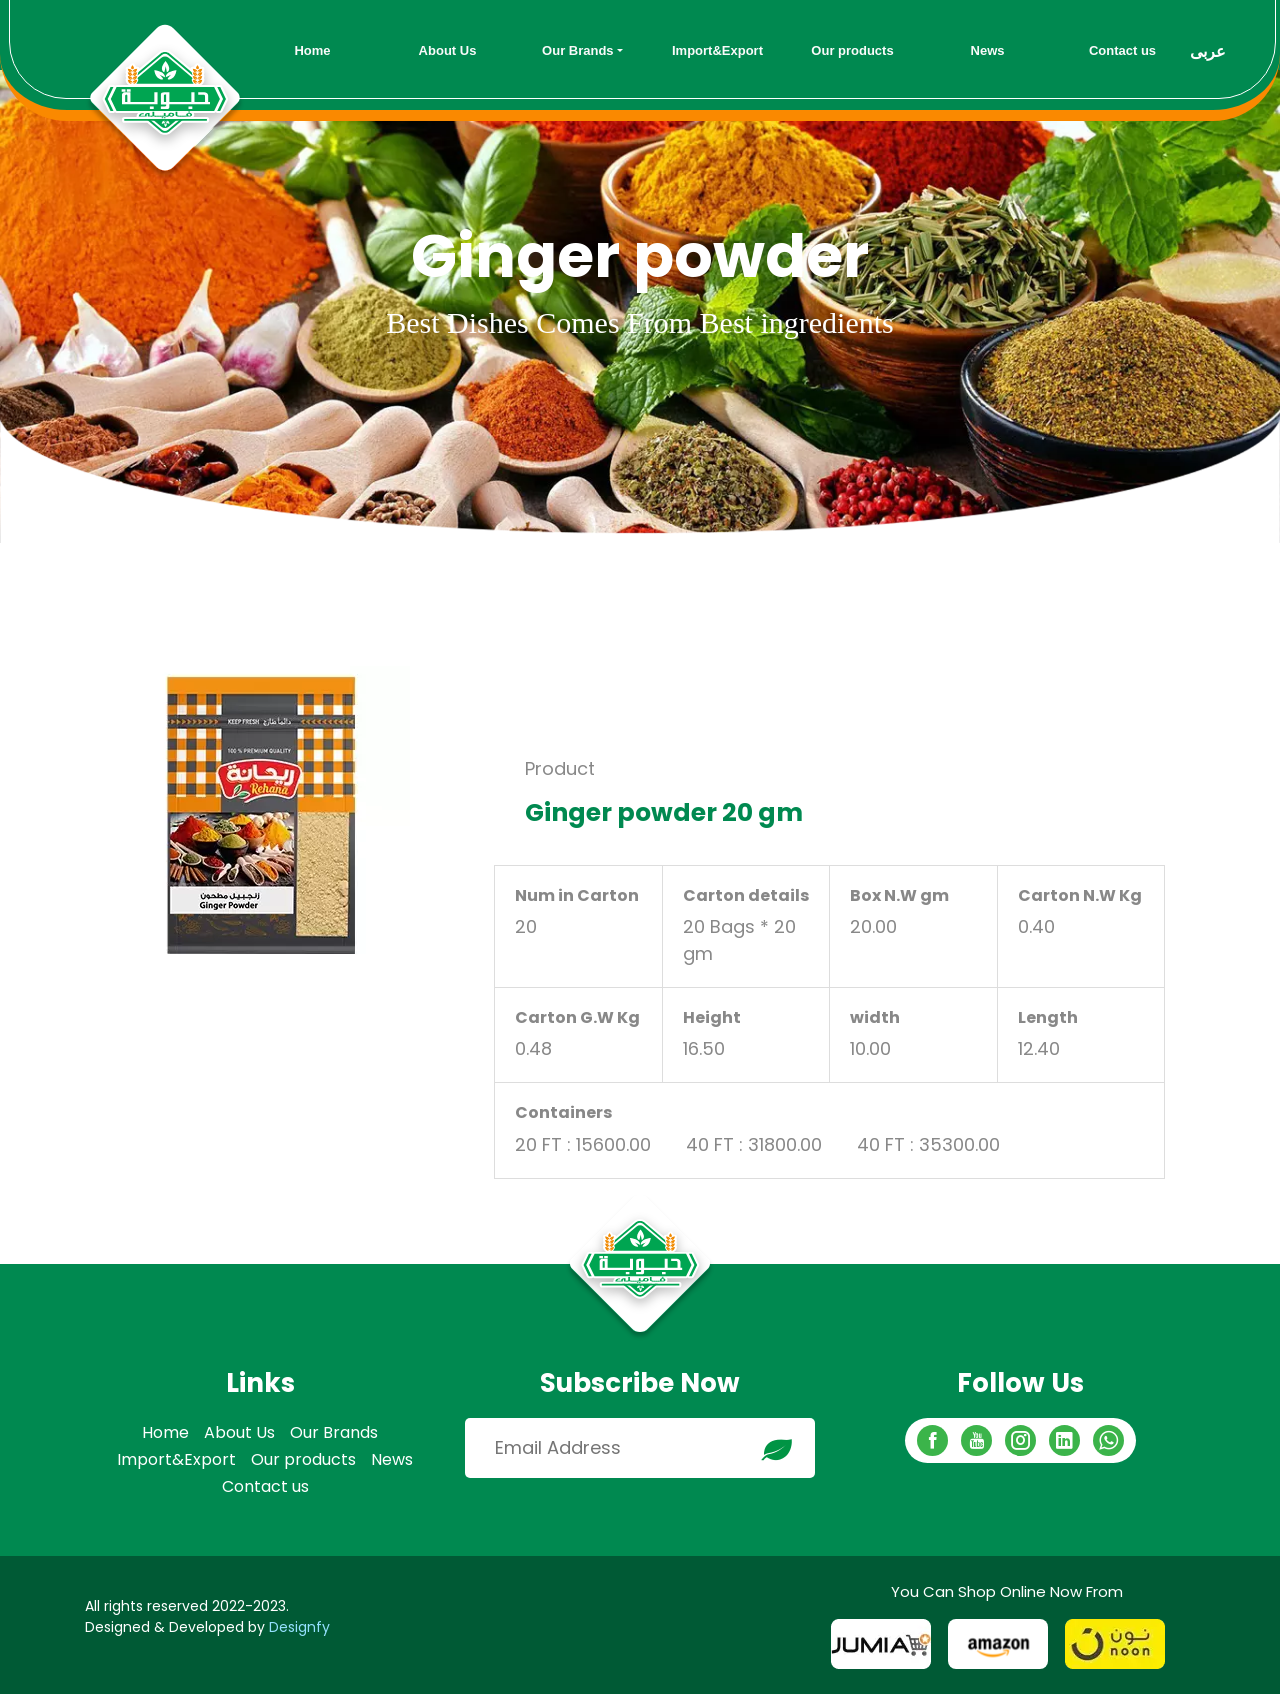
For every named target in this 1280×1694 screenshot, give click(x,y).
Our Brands (334, 1432)
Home (165, 1432)
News (392, 1459)
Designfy (299, 1627)
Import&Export (176, 1459)
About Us (239, 1432)
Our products (303, 1459)
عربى (1208, 51)
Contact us (265, 1486)
